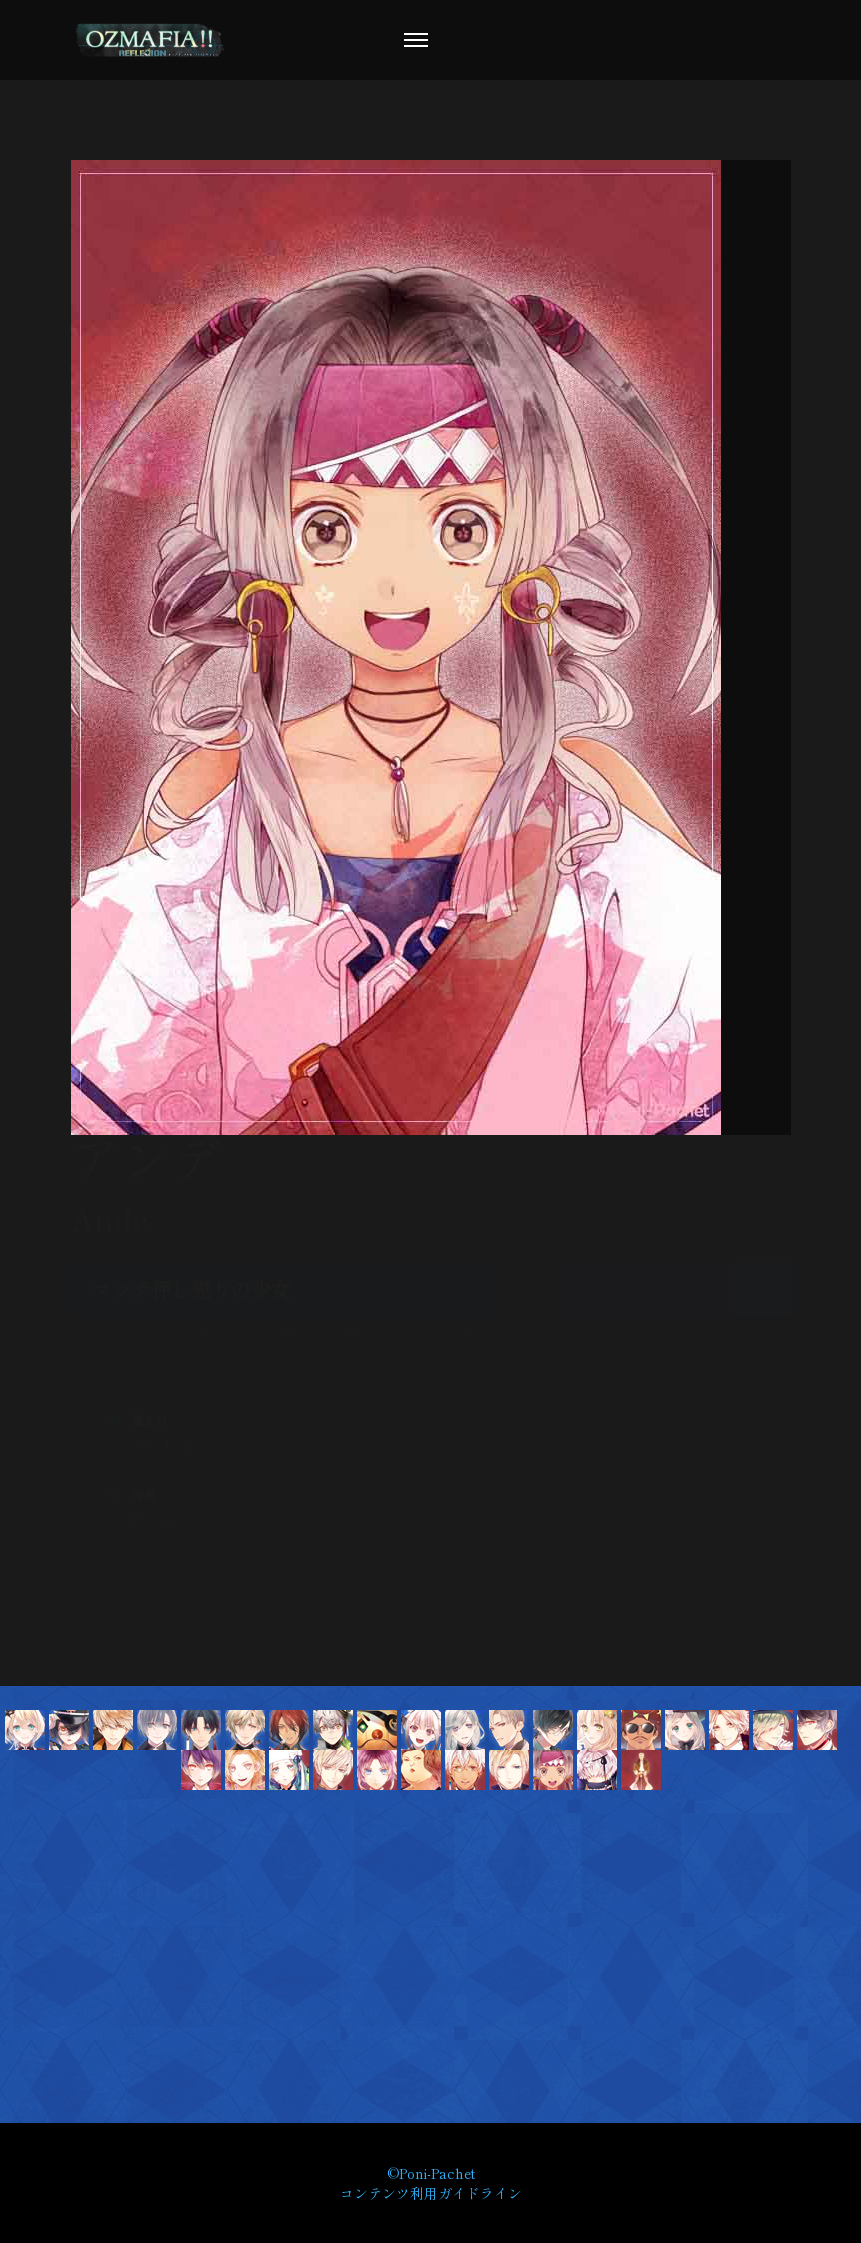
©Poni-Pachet (431, 2173)
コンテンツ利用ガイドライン (431, 2193)
